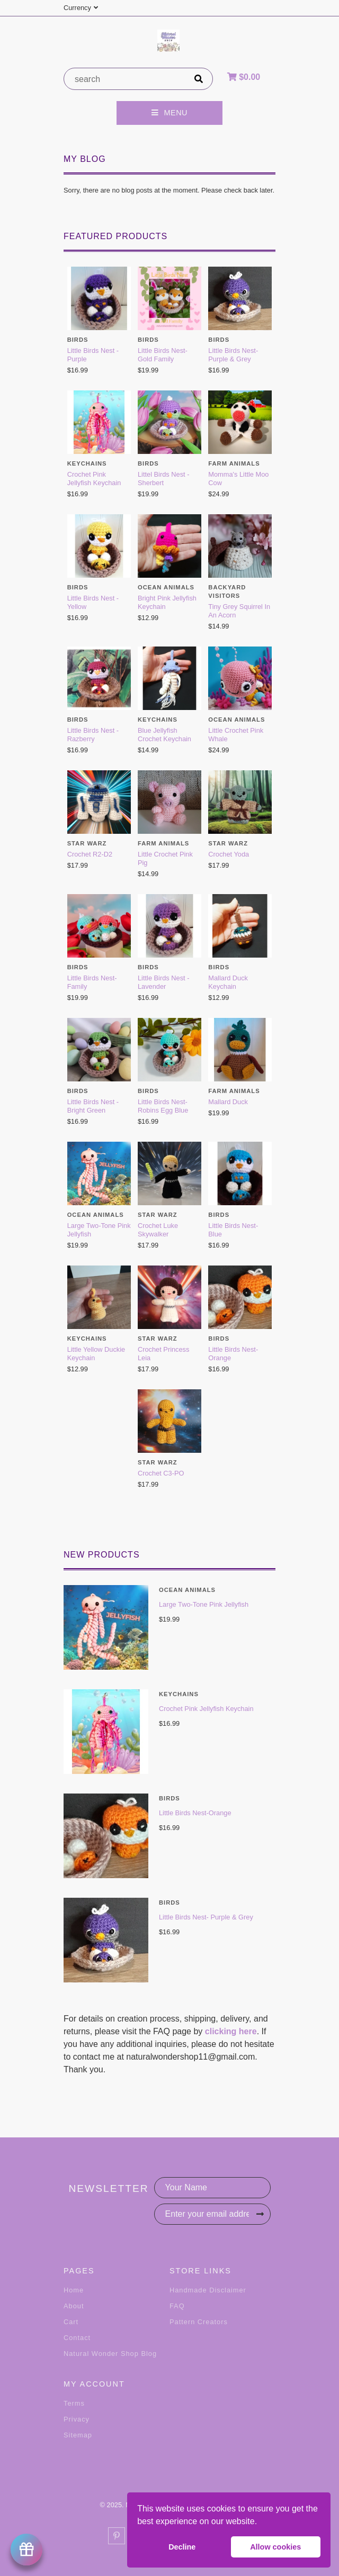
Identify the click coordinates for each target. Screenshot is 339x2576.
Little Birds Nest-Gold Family (163, 355)
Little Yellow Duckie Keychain (96, 1353)
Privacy (77, 2419)
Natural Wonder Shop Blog (110, 2353)
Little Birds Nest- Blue (233, 1230)
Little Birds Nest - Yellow (93, 602)
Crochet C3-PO (161, 1473)
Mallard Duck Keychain (228, 982)
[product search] (125, 79)
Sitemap (78, 2435)
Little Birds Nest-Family (92, 982)
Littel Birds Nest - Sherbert (163, 478)
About (74, 2306)
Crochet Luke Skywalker (158, 1230)
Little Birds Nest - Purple (93, 355)
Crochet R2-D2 (89, 854)
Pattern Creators (199, 2322)
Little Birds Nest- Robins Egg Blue (163, 1106)
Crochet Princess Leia (163, 1353)
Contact (77, 2338)
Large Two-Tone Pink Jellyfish (203, 1604)
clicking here (231, 2031)
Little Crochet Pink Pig (165, 858)
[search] (198, 78)
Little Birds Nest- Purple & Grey (206, 1917)
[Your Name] (212, 2187)
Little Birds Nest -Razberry (93, 734)
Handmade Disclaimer (208, 2290)
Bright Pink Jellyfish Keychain (167, 602)
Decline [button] (181, 2547)
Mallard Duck (228, 1102)
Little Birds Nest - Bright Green (93, 1106)
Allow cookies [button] (275, 2547)
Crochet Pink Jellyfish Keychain (206, 1709)
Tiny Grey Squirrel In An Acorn (239, 611)
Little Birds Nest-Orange (195, 1813)
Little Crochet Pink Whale (235, 734)
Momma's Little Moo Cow (238, 478)
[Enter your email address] (212, 2214)
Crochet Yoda (228, 854)
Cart (71, 2322)
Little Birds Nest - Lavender (163, 982)
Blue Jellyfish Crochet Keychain (164, 734)
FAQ (177, 2306)
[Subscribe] (260, 2214)
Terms (74, 2403)
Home (74, 2290)
